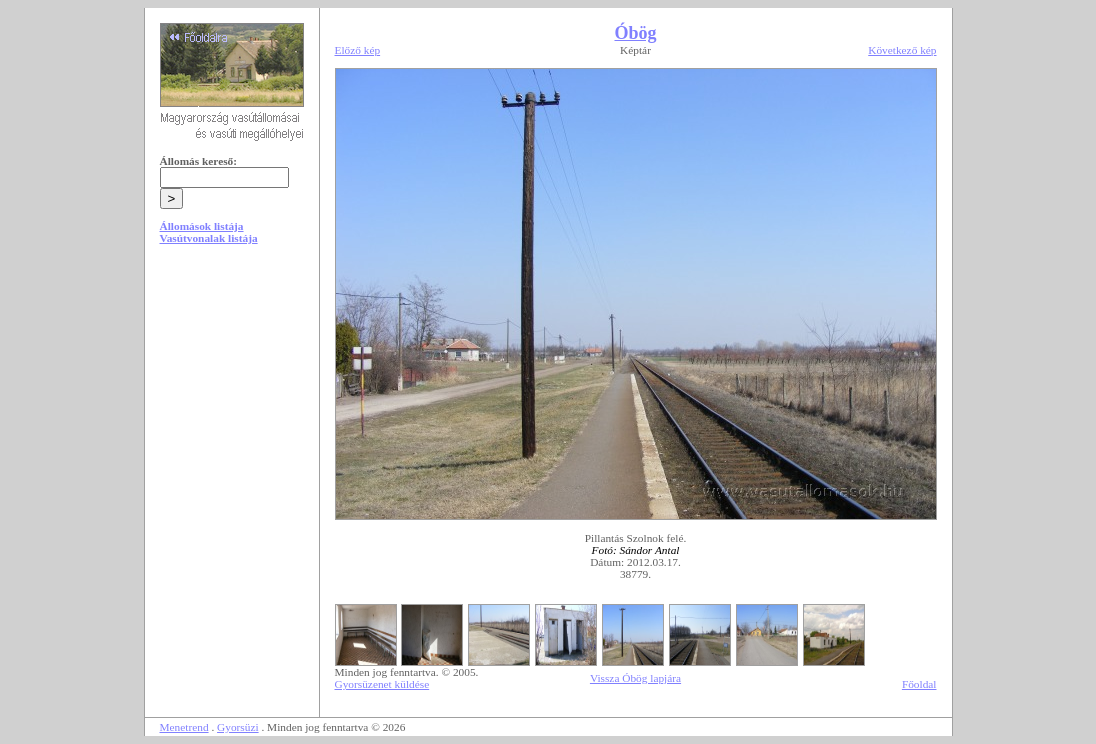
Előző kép (358, 50)
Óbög (635, 33)
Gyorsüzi (238, 727)
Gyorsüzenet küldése (382, 684)
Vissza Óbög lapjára (635, 678)
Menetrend (184, 727)
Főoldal (919, 684)
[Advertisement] (232, 412)
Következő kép (902, 50)
